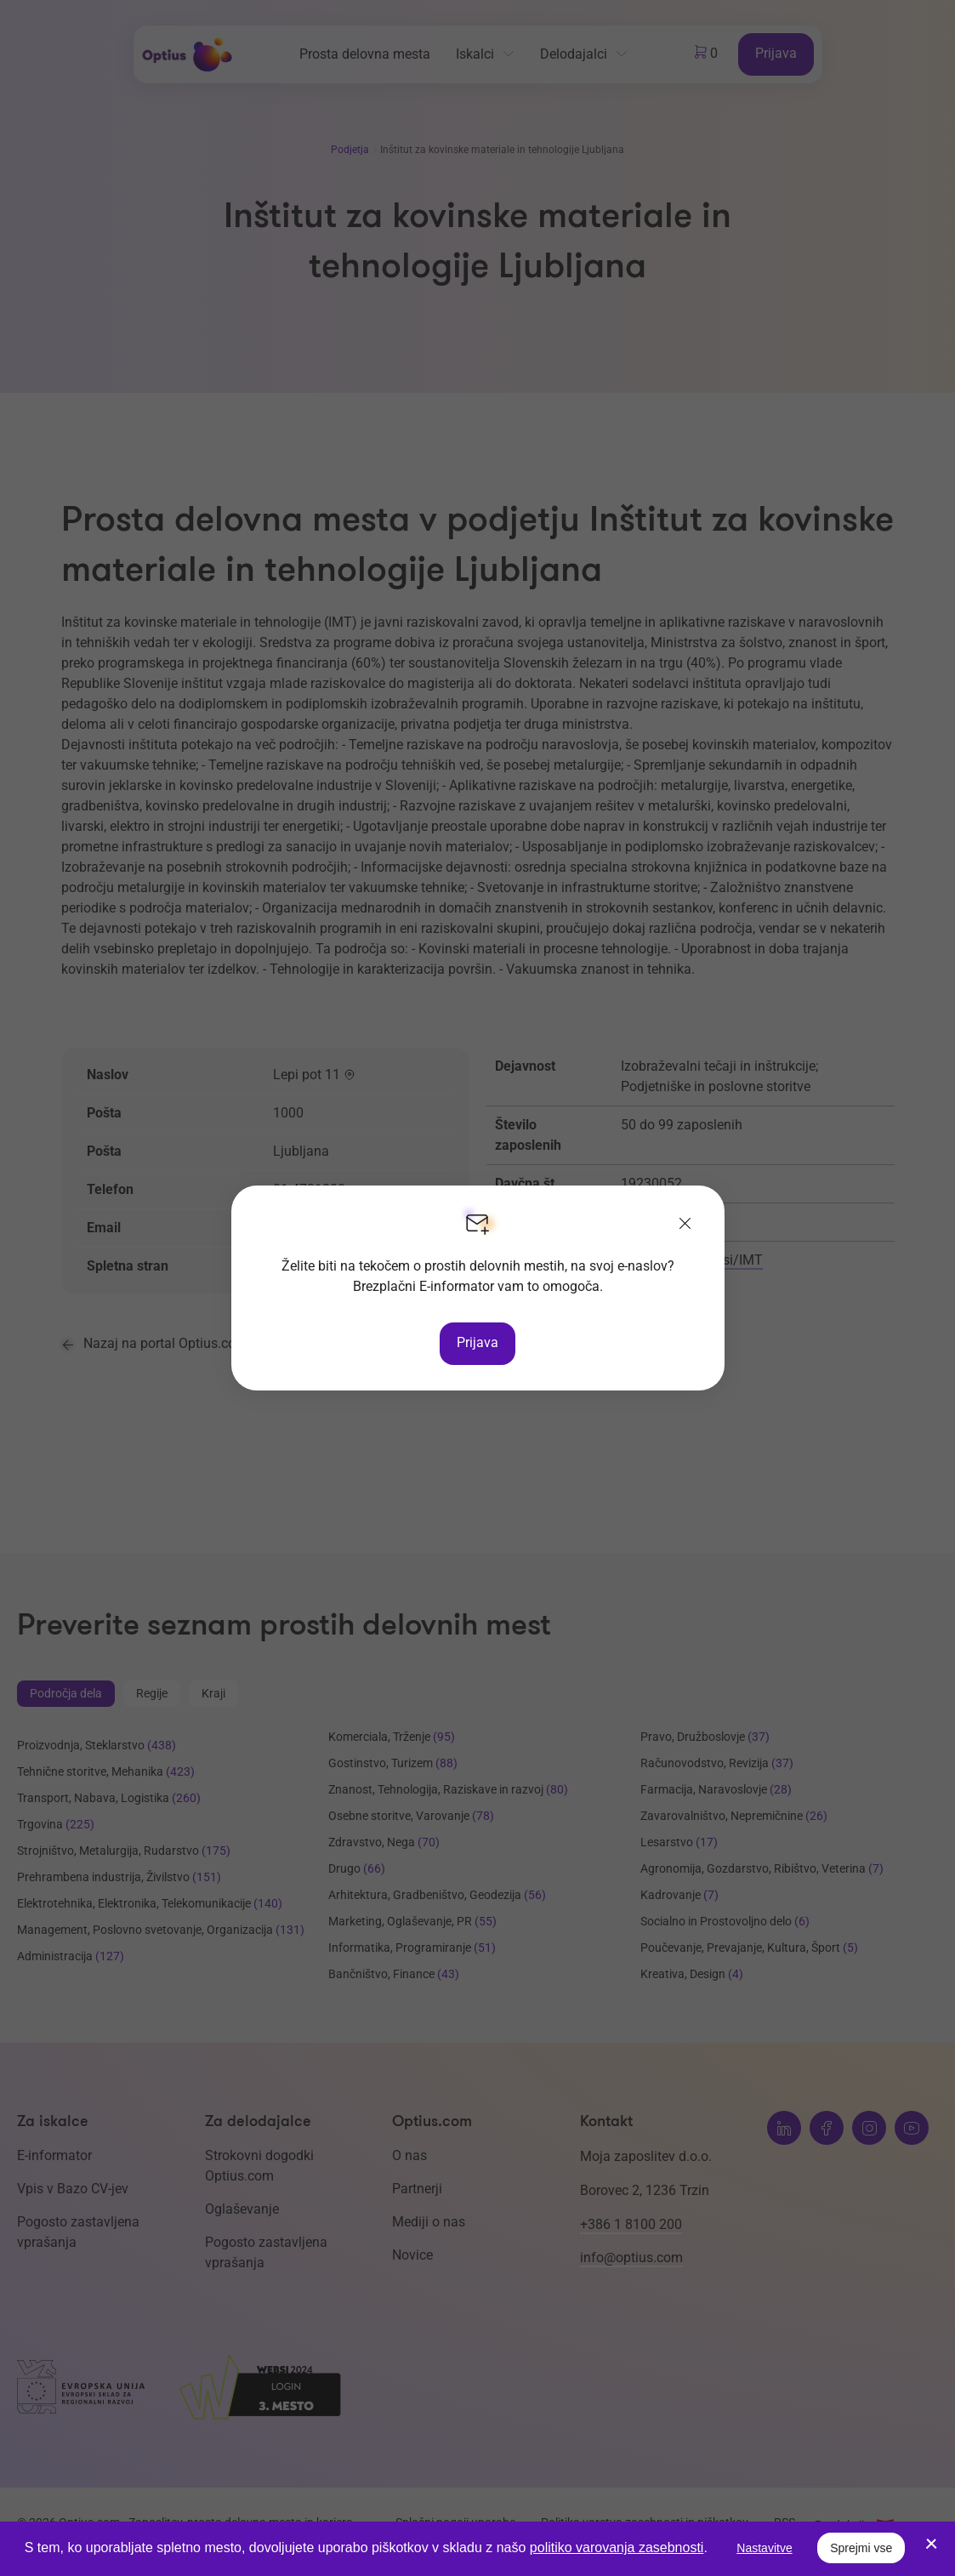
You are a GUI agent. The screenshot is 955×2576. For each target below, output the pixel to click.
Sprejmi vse (861, 2548)
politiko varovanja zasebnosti (617, 2547)
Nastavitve (764, 2548)
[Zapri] (685, 1224)
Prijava (477, 1342)
